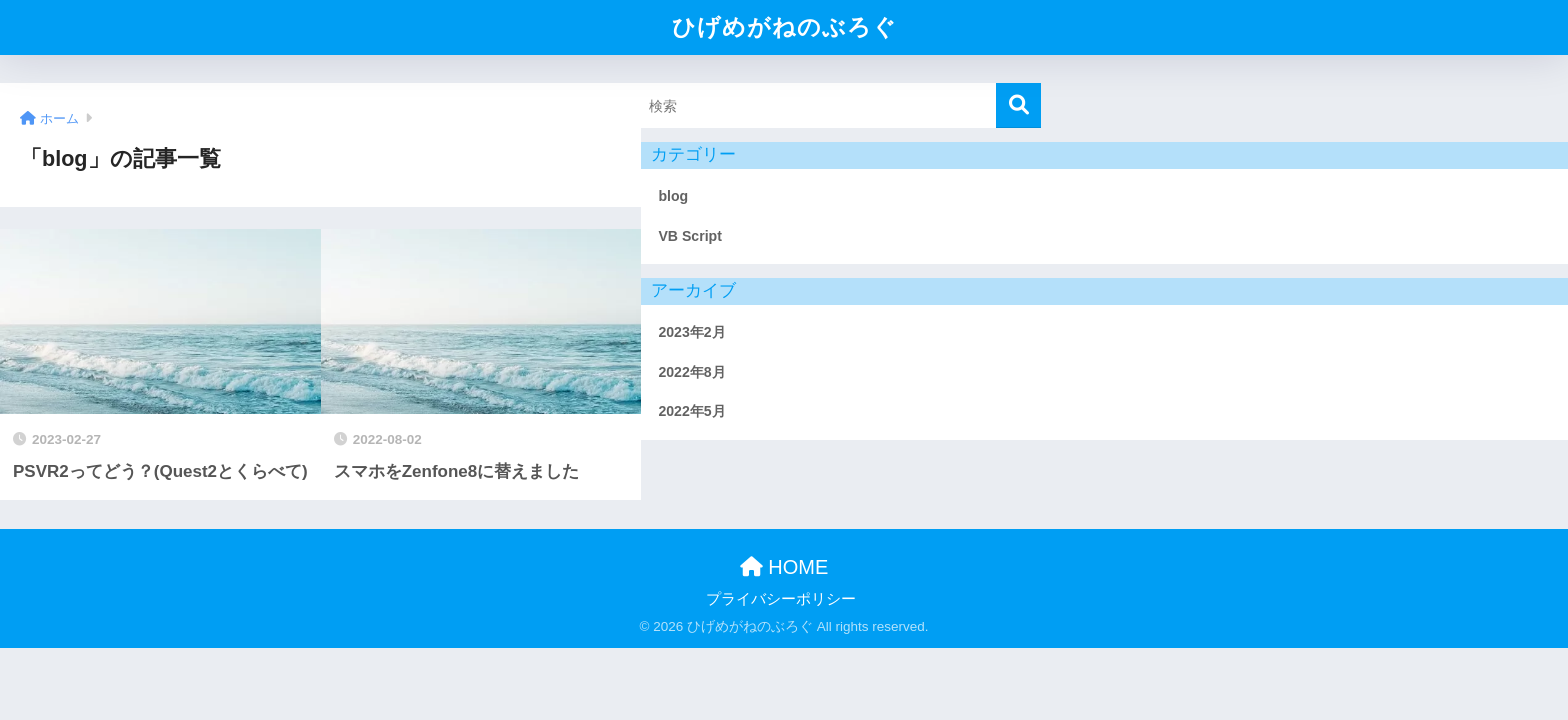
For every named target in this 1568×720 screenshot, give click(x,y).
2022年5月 (691, 411)
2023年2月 (691, 332)
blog (673, 196)
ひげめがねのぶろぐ (784, 27)
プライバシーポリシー (781, 599)
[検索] (1018, 105)
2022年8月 (691, 372)
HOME (784, 567)
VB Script (690, 236)
